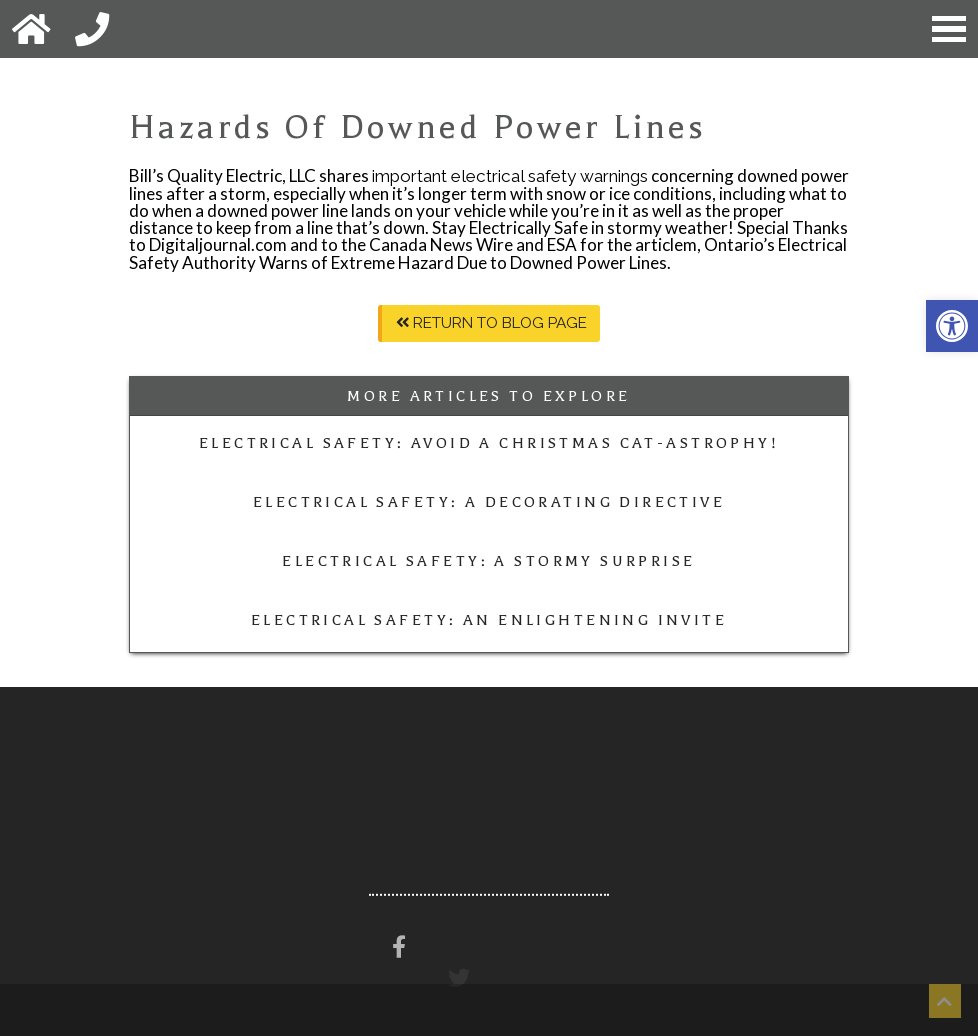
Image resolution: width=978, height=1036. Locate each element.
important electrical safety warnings (510, 176)
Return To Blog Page (491, 323)
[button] (952, 326)
